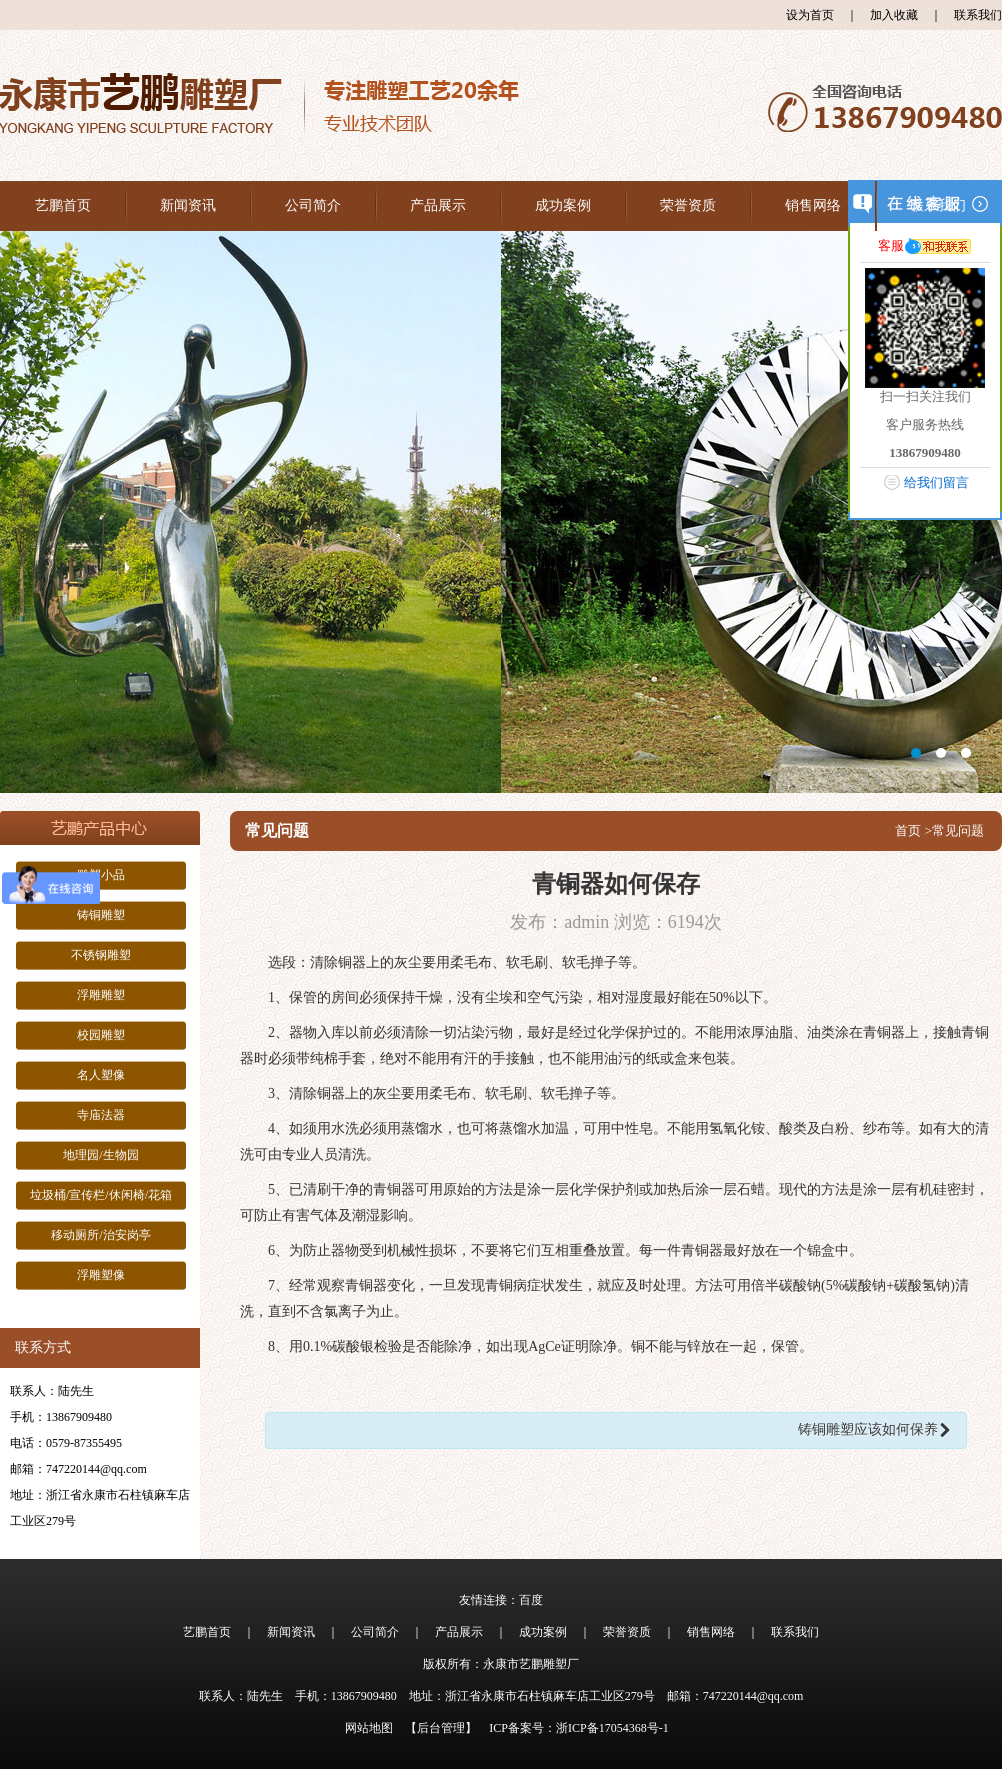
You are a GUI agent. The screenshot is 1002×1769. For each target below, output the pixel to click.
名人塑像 (101, 1075)
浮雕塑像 (101, 1275)
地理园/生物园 (100, 1155)
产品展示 (438, 205)
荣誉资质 (688, 205)
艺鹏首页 (63, 205)
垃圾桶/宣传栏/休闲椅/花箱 (101, 1195)
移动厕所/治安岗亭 (100, 1235)
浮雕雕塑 (101, 995)
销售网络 (813, 205)
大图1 (501, 512)
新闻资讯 (188, 205)
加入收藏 (894, 15)
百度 (531, 1600)
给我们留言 (936, 482)
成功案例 (563, 205)
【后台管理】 (441, 1728)
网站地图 (369, 1728)
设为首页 (810, 15)
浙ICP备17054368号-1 (612, 1728)
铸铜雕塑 (101, 915)
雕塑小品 (101, 875)
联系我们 (978, 15)
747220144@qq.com (96, 1469)
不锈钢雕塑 (101, 955)
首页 (908, 830)
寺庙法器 (101, 1115)
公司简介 (313, 205)
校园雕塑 (101, 1035)
